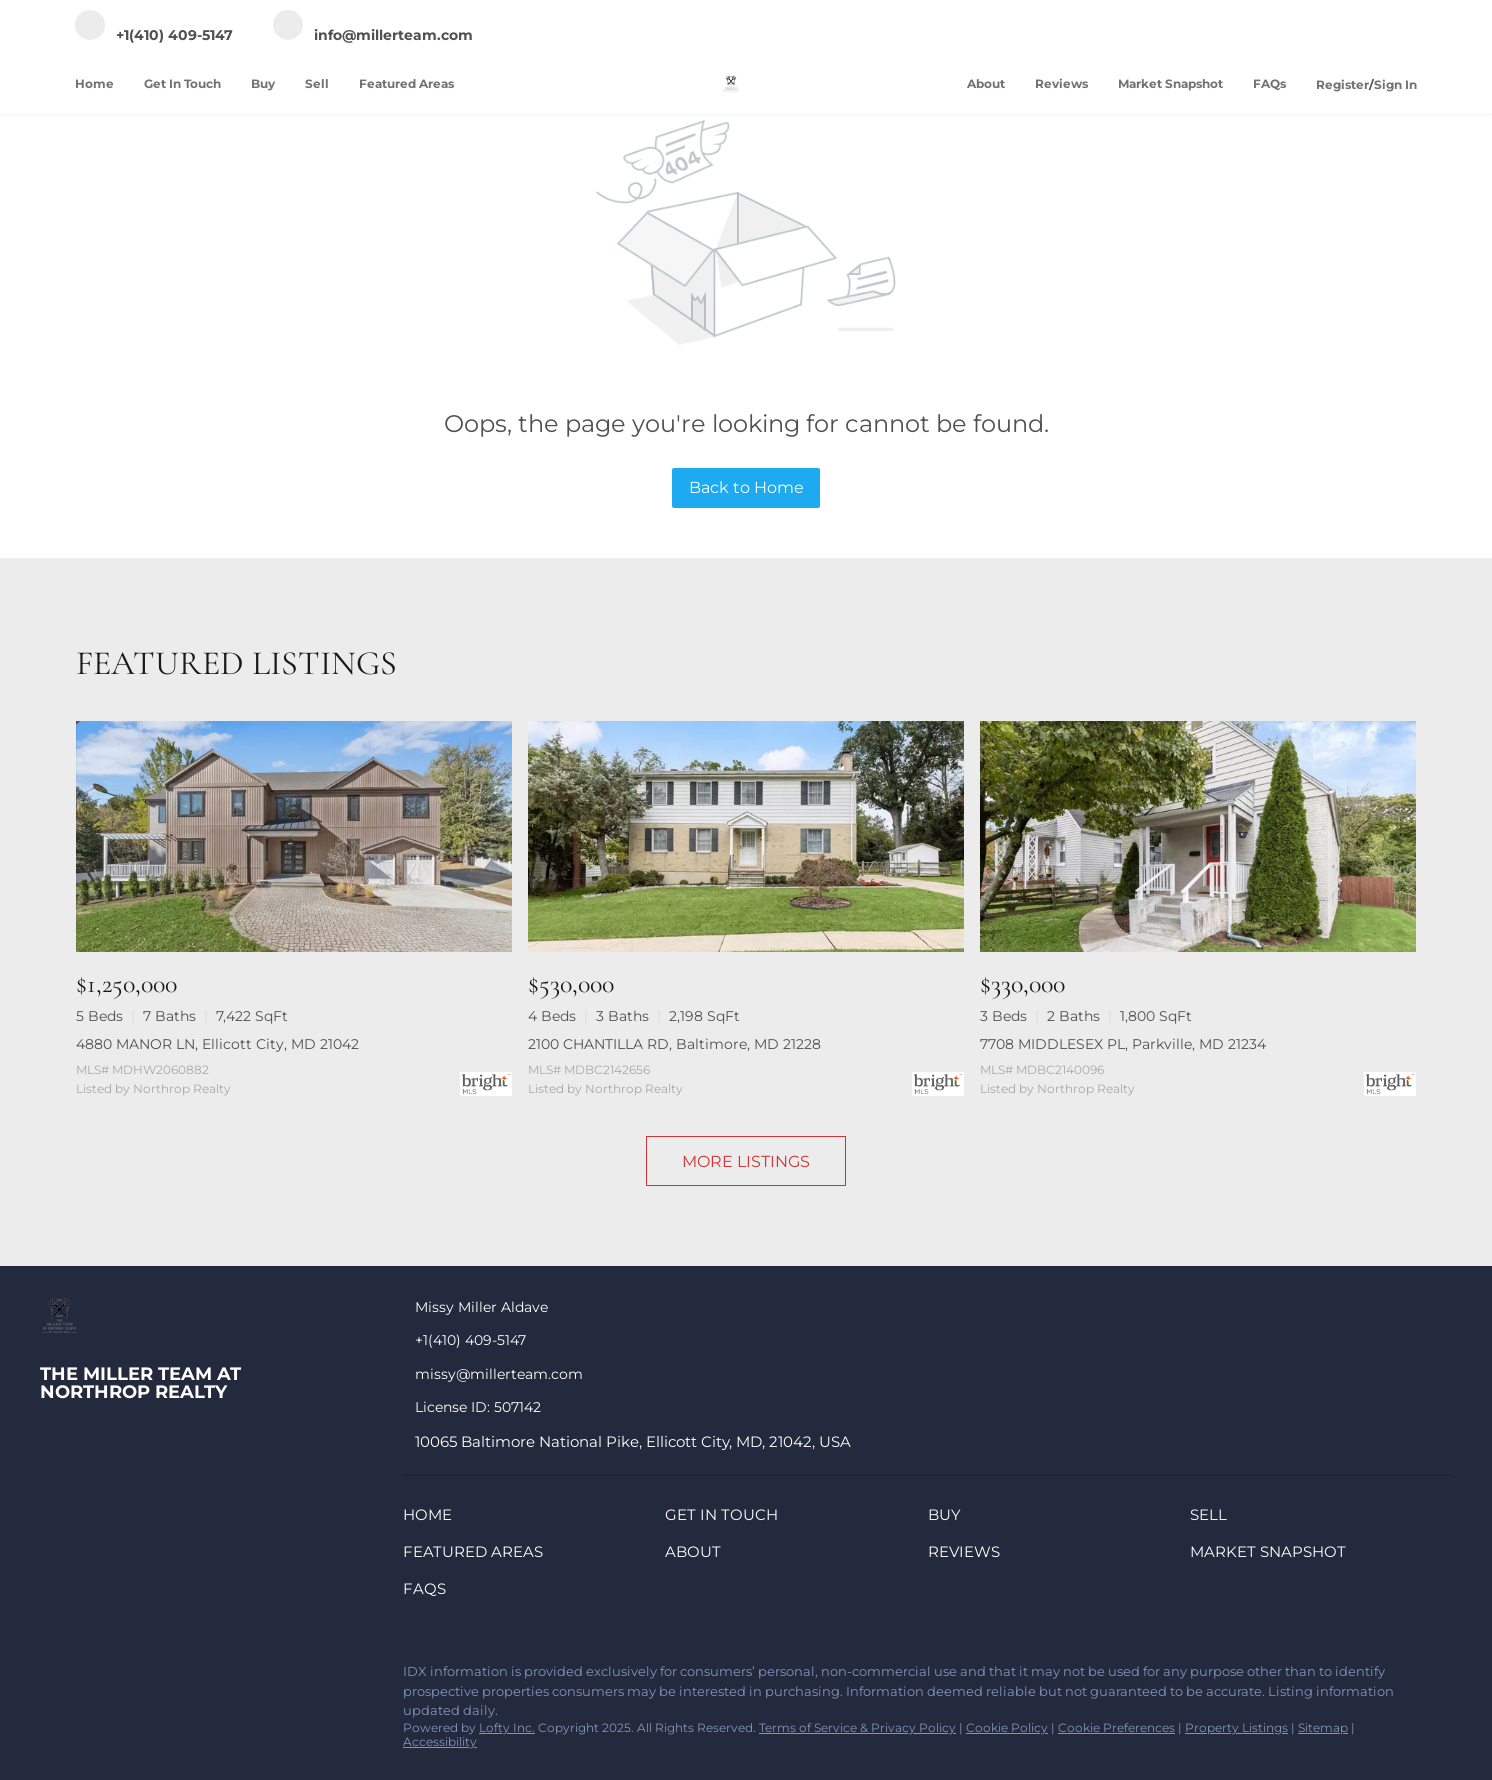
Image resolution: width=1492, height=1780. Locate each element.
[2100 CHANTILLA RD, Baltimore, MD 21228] (746, 836)
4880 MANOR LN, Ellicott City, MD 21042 (217, 1044)
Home (94, 83)
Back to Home (746, 487)
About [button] (986, 83)
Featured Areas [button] (406, 83)
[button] (432, 1518)
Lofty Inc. (507, 1727)
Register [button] (1342, 84)
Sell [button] (317, 83)
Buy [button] (263, 83)
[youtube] (255, 1677)
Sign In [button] (1395, 84)
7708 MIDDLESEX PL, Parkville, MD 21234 (1123, 1044)
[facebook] (55, 1677)
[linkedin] (95, 1677)
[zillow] (175, 1677)
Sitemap (1323, 1727)
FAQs (1269, 83)
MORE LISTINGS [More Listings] (746, 1161)
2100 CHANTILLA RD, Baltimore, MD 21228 (674, 1044)
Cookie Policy (1007, 1727)
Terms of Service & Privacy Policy (857, 1727)
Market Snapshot (1170, 83)
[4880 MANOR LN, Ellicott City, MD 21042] (294, 836)
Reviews (1061, 83)
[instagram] (215, 1677)
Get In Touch (182, 83)
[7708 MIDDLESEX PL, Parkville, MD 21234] (1198, 836)
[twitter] (135, 1677)
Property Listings (1236, 1727)
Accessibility (440, 1741)
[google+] (295, 1677)
